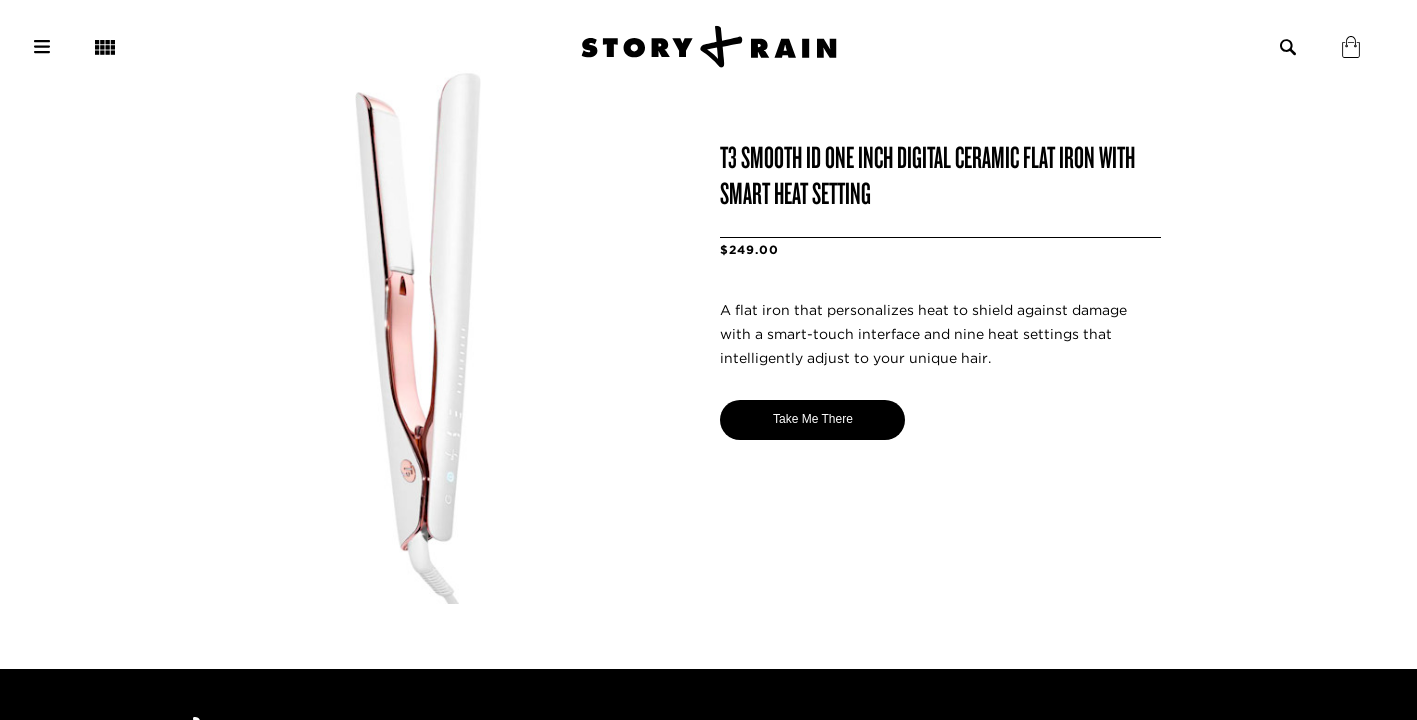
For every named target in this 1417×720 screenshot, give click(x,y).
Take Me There (813, 419)
